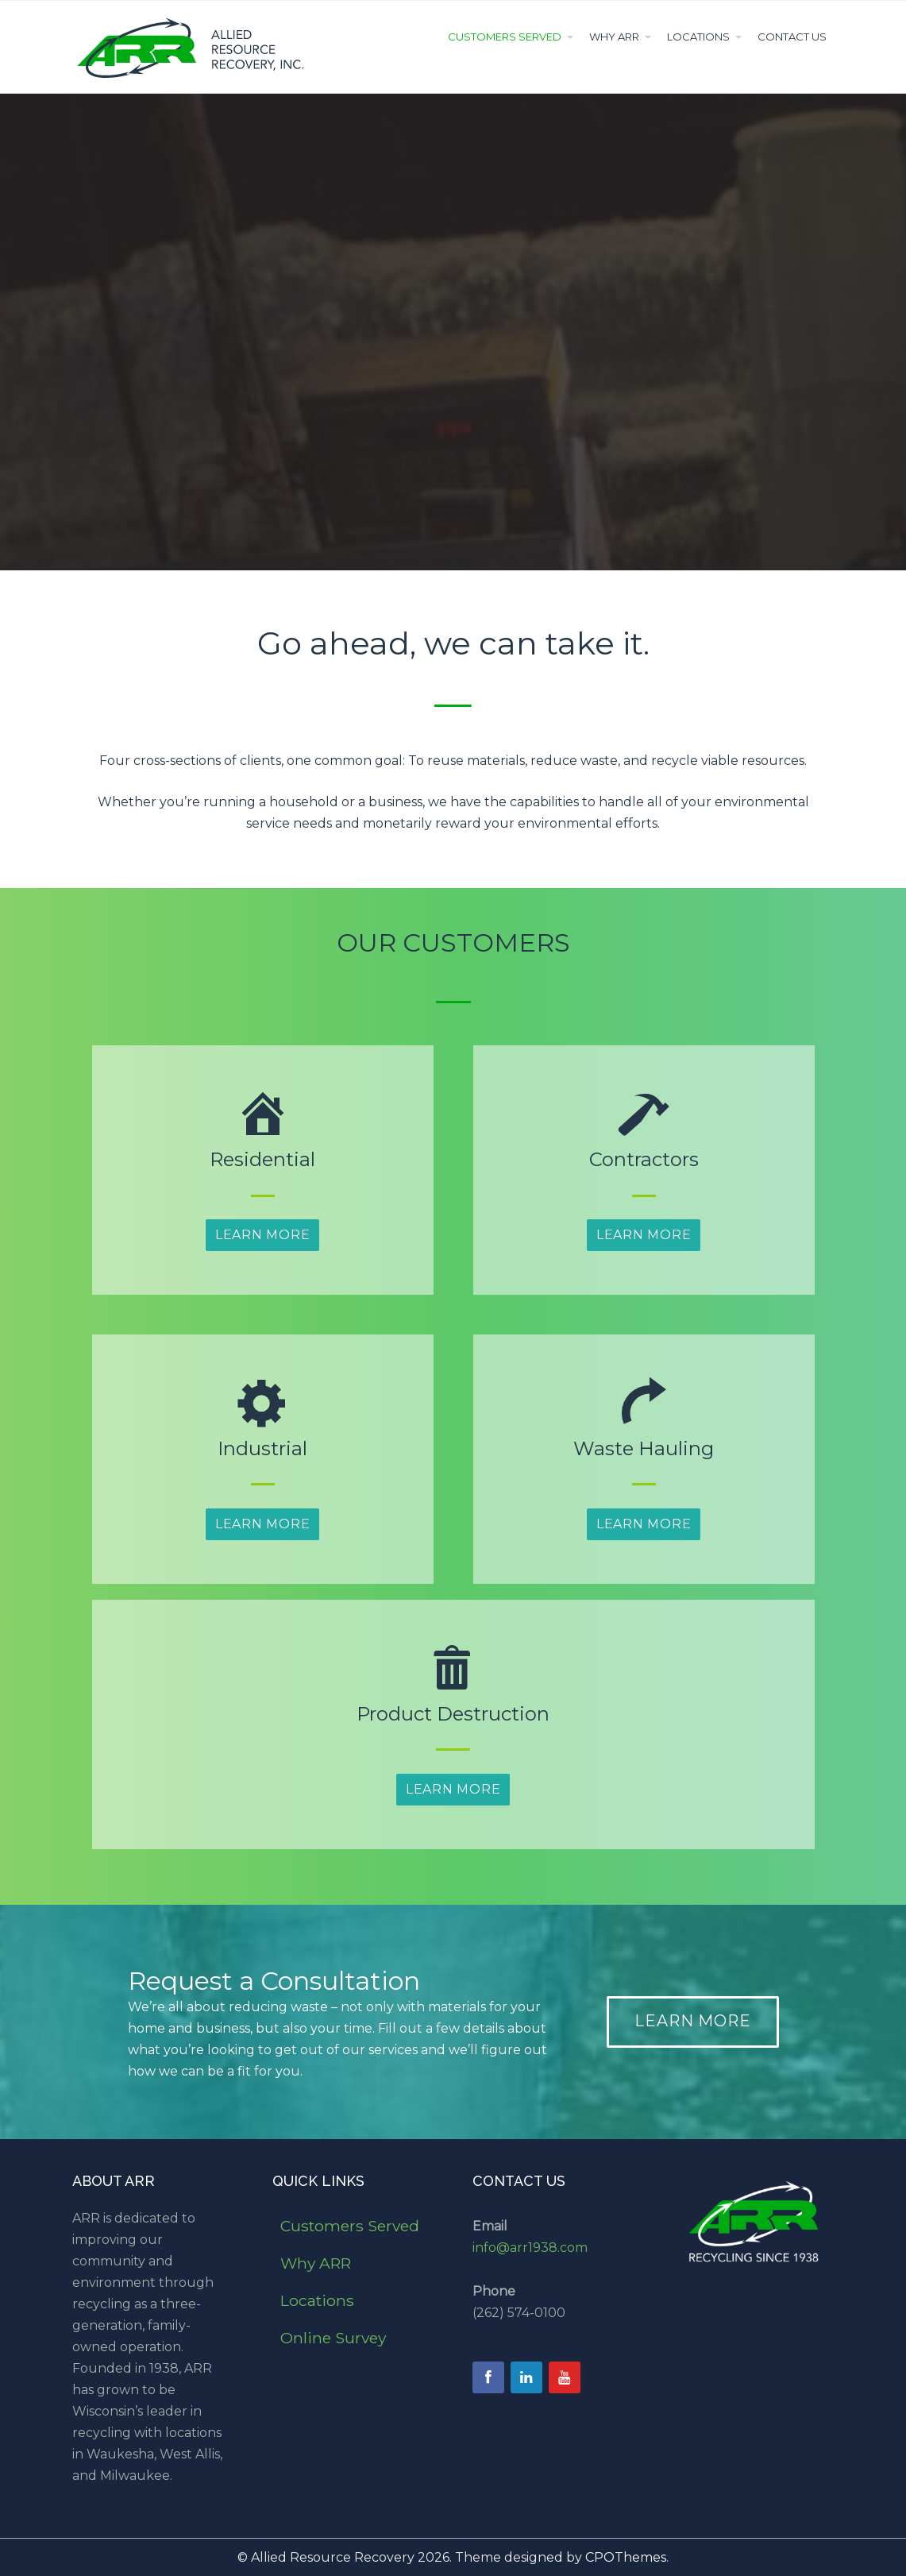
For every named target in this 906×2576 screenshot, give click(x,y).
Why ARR (614, 36)
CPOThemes (625, 2557)
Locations (698, 36)
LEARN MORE (692, 2020)
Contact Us (792, 36)
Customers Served (504, 36)
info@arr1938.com (530, 2247)
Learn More (262, 1234)
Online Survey (333, 2337)
